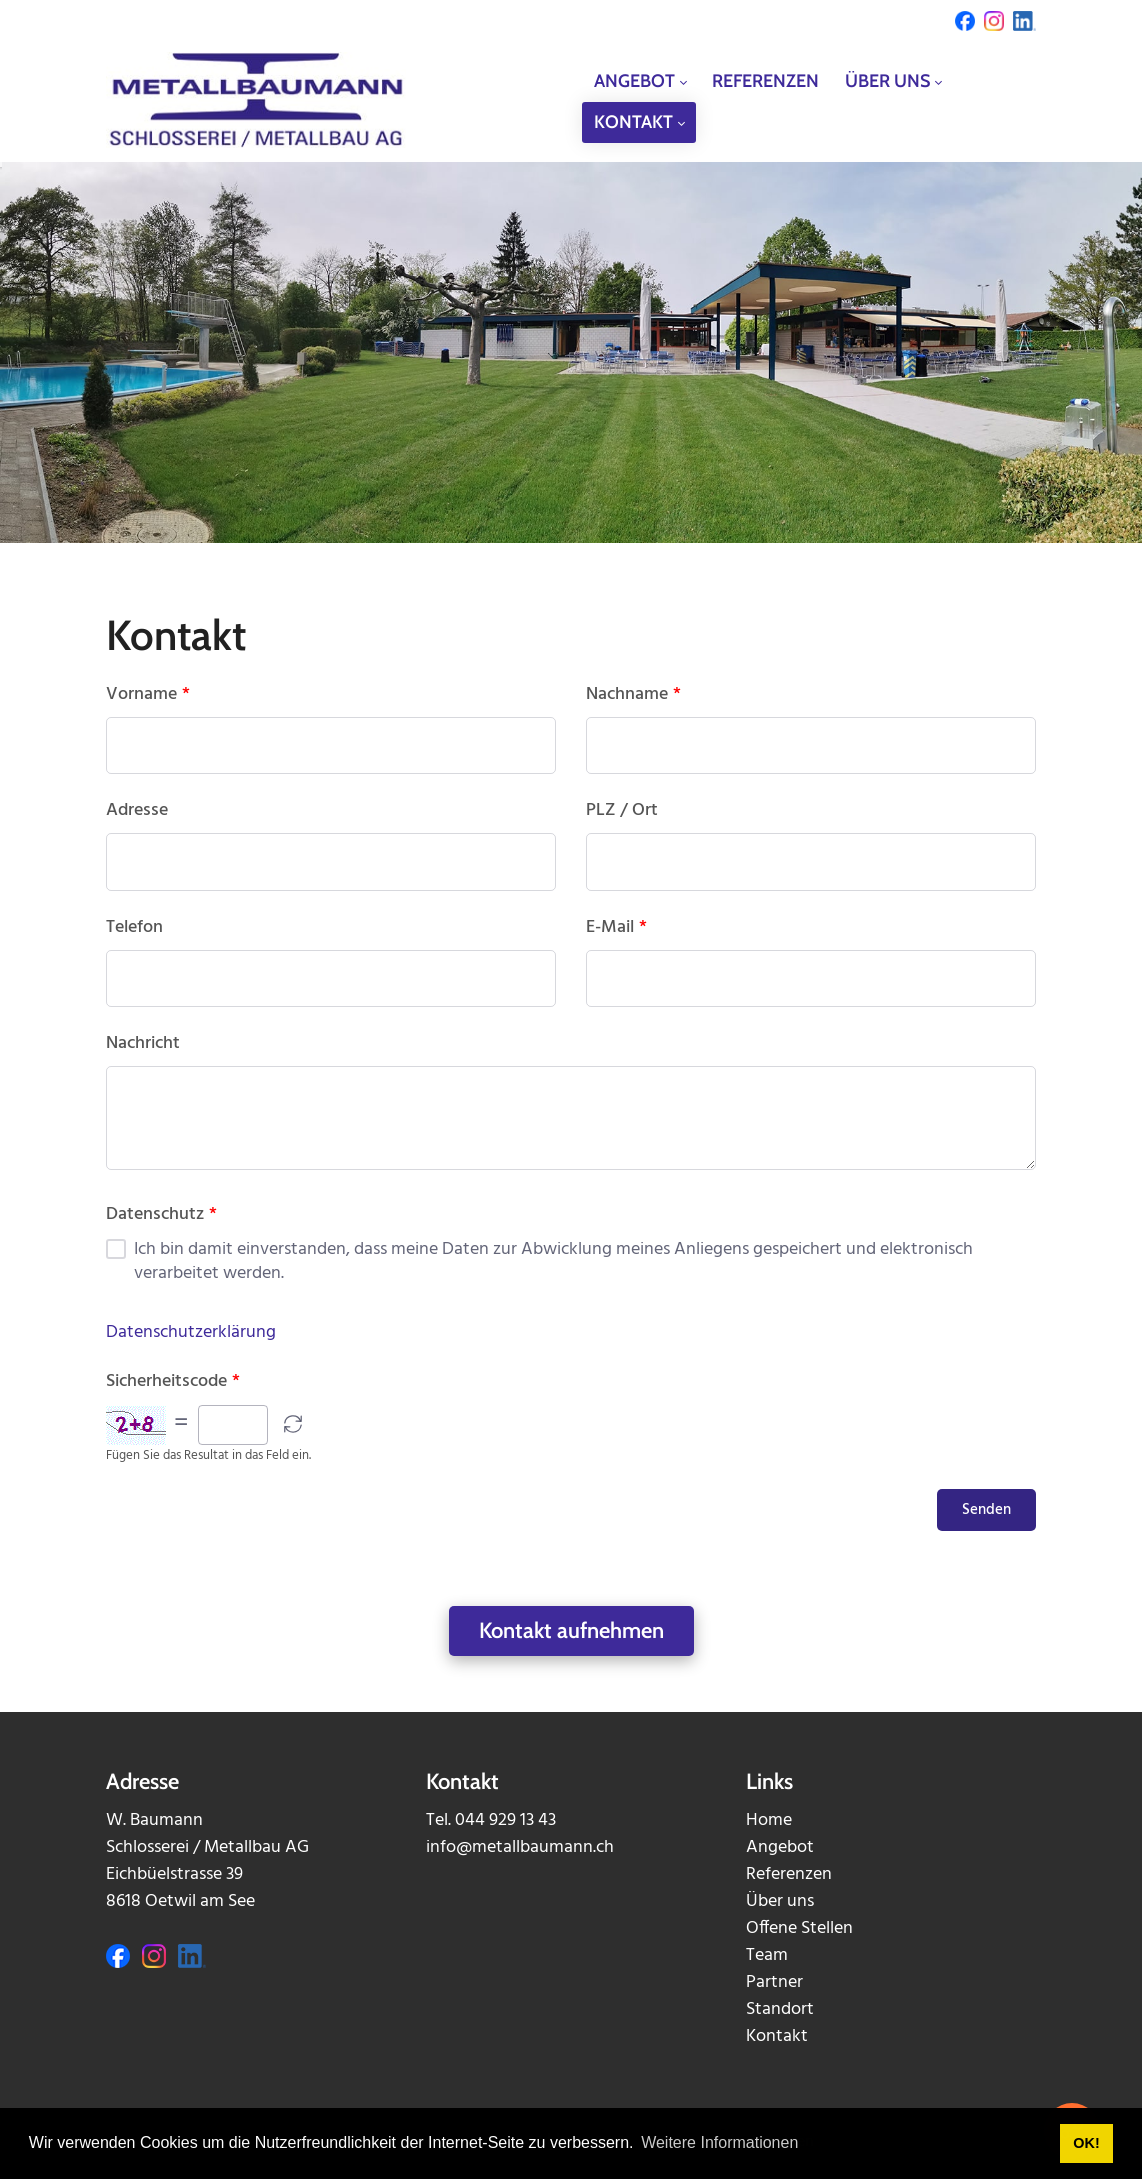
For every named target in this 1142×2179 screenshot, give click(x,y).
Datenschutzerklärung (191, 1332)
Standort (780, 2009)
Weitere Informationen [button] (719, 2142)
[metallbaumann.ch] (256, 101)
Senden (986, 1510)
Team (767, 1955)
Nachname (633, 695)
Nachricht (143, 1044)
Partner (774, 1982)
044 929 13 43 (505, 1820)
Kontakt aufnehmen (571, 1630)
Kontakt (777, 2036)
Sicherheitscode (173, 1382)
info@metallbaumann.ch (520, 1847)
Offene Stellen (799, 1928)
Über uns (780, 1901)
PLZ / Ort (622, 811)
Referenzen (789, 1874)
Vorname (148, 695)
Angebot (780, 1847)
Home (769, 1820)
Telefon (134, 928)
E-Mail (616, 928)
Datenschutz (161, 1215)
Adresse (137, 811)
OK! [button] (1086, 2143)
